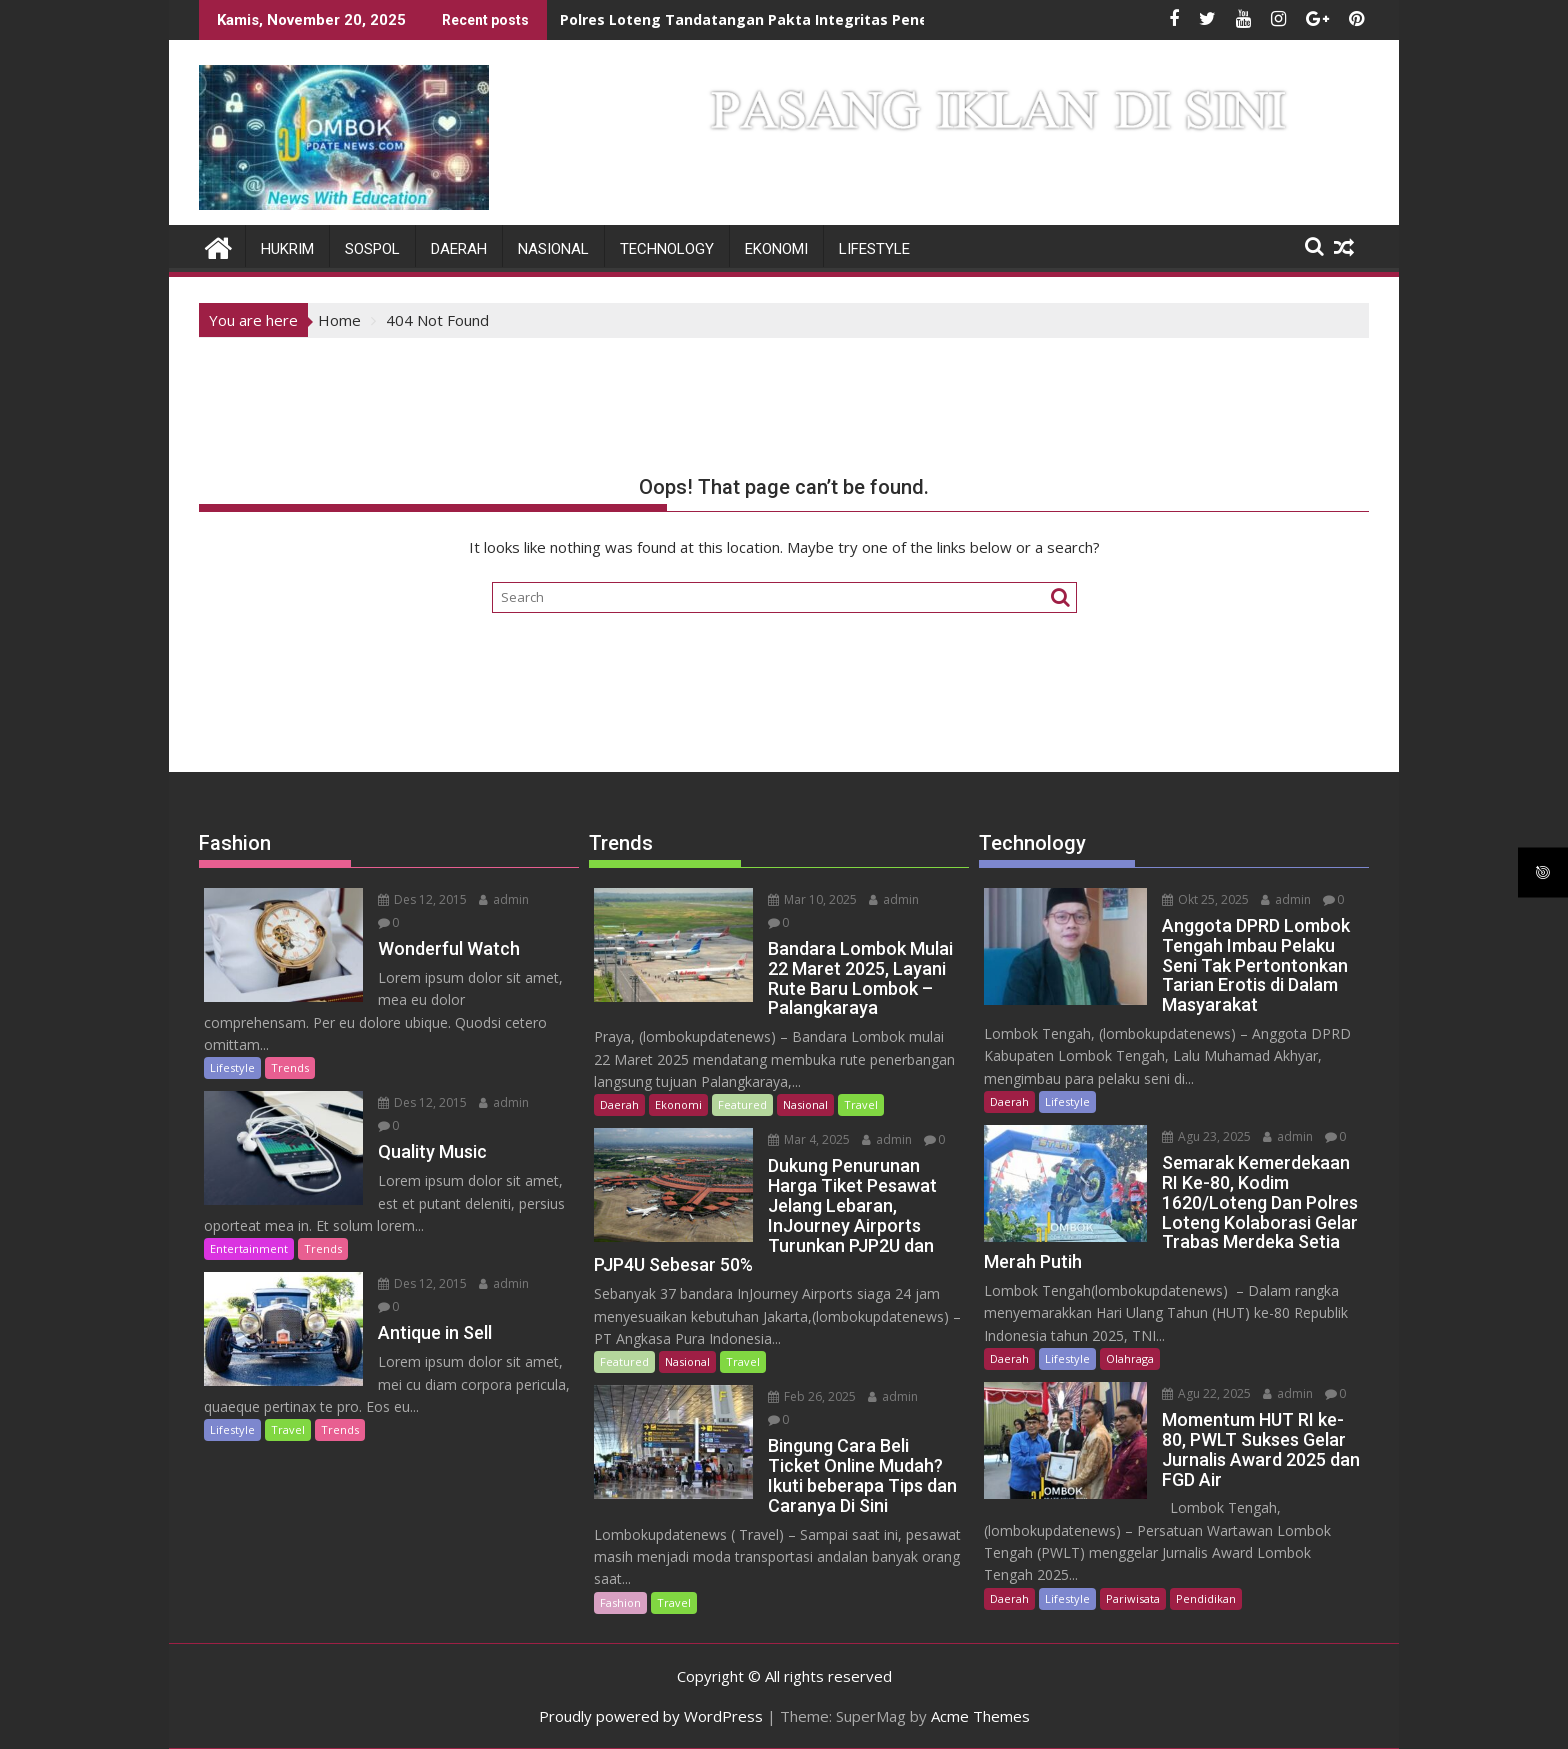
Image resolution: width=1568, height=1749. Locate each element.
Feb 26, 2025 (812, 1396)
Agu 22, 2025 (1206, 1393)
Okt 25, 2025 (1205, 899)
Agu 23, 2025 (1206, 1136)
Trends (290, 1067)
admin (504, 899)
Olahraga (1130, 1358)
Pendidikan (1206, 1598)
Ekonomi (776, 249)
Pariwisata (1133, 1598)
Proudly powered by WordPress (651, 1716)
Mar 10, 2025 (812, 899)
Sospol (372, 249)
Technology (667, 249)
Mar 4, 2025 (809, 1139)
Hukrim (287, 249)
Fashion (620, 1602)
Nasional (553, 249)
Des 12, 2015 (422, 899)
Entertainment (249, 1248)
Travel (288, 1429)
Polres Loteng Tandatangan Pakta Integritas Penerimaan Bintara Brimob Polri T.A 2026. (877, 19)
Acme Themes (980, 1716)
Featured (742, 1104)
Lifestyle (874, 249)
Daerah (459, 249)
